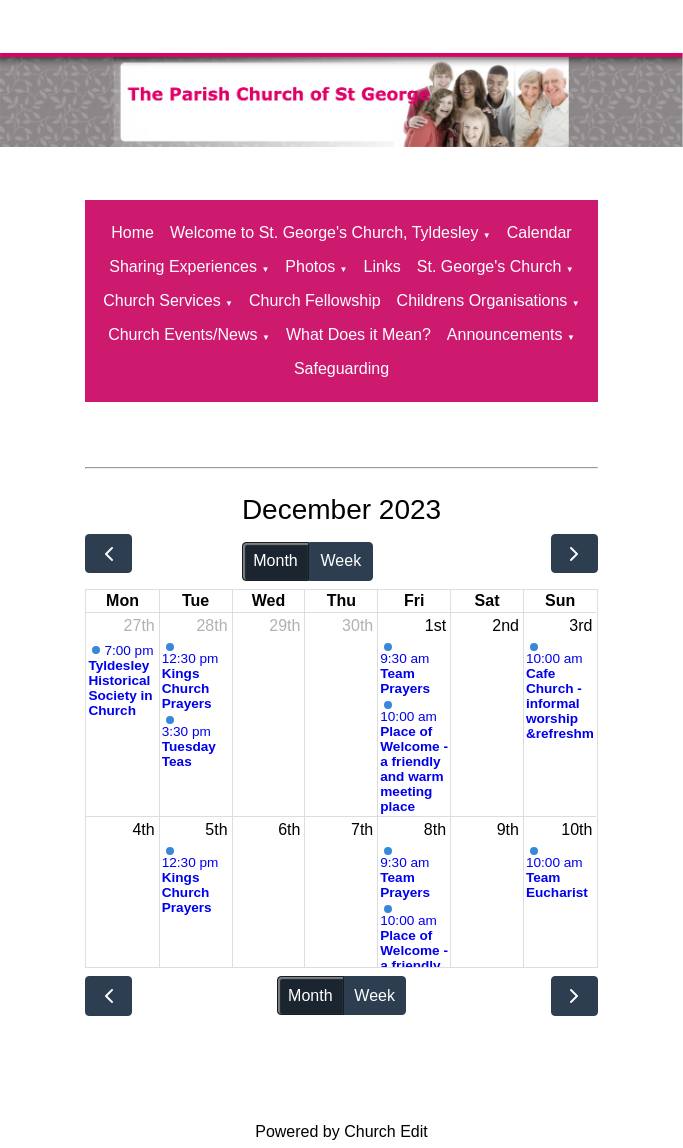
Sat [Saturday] (487, 600)
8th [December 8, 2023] (435, 829)
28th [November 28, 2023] (211, 625)
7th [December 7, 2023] (362, 829)
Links (382, 266)
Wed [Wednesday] (268, 600)
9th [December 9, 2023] (508, 829)
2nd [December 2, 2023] (505, 625)
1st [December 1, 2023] (435, 625)
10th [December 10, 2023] (576, 829)
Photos (310, 266)
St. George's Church (489, 266)
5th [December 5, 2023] (216, 829)
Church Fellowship (315, 300)
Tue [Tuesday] (195, 600)
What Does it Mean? (358, 334)
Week (341, 560)
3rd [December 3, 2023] (580, 625)
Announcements (505, 334)
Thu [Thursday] (341, 600)
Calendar (539, 232)
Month (275, 560)
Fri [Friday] (414, 600)
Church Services (161, 300)
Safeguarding (341, 368)
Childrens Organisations (482, 300)
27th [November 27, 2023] (139, 625)
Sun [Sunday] (560, 600)
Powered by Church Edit (341, 1131)
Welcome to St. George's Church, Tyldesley (324, 232)
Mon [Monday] (122, 600)
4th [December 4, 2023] (143, 829)
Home (132, 232)
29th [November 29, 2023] (284, 625)
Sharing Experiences (183, 266)
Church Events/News (182, 334)
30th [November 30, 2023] (357, 625)
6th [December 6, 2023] (289, 829)
